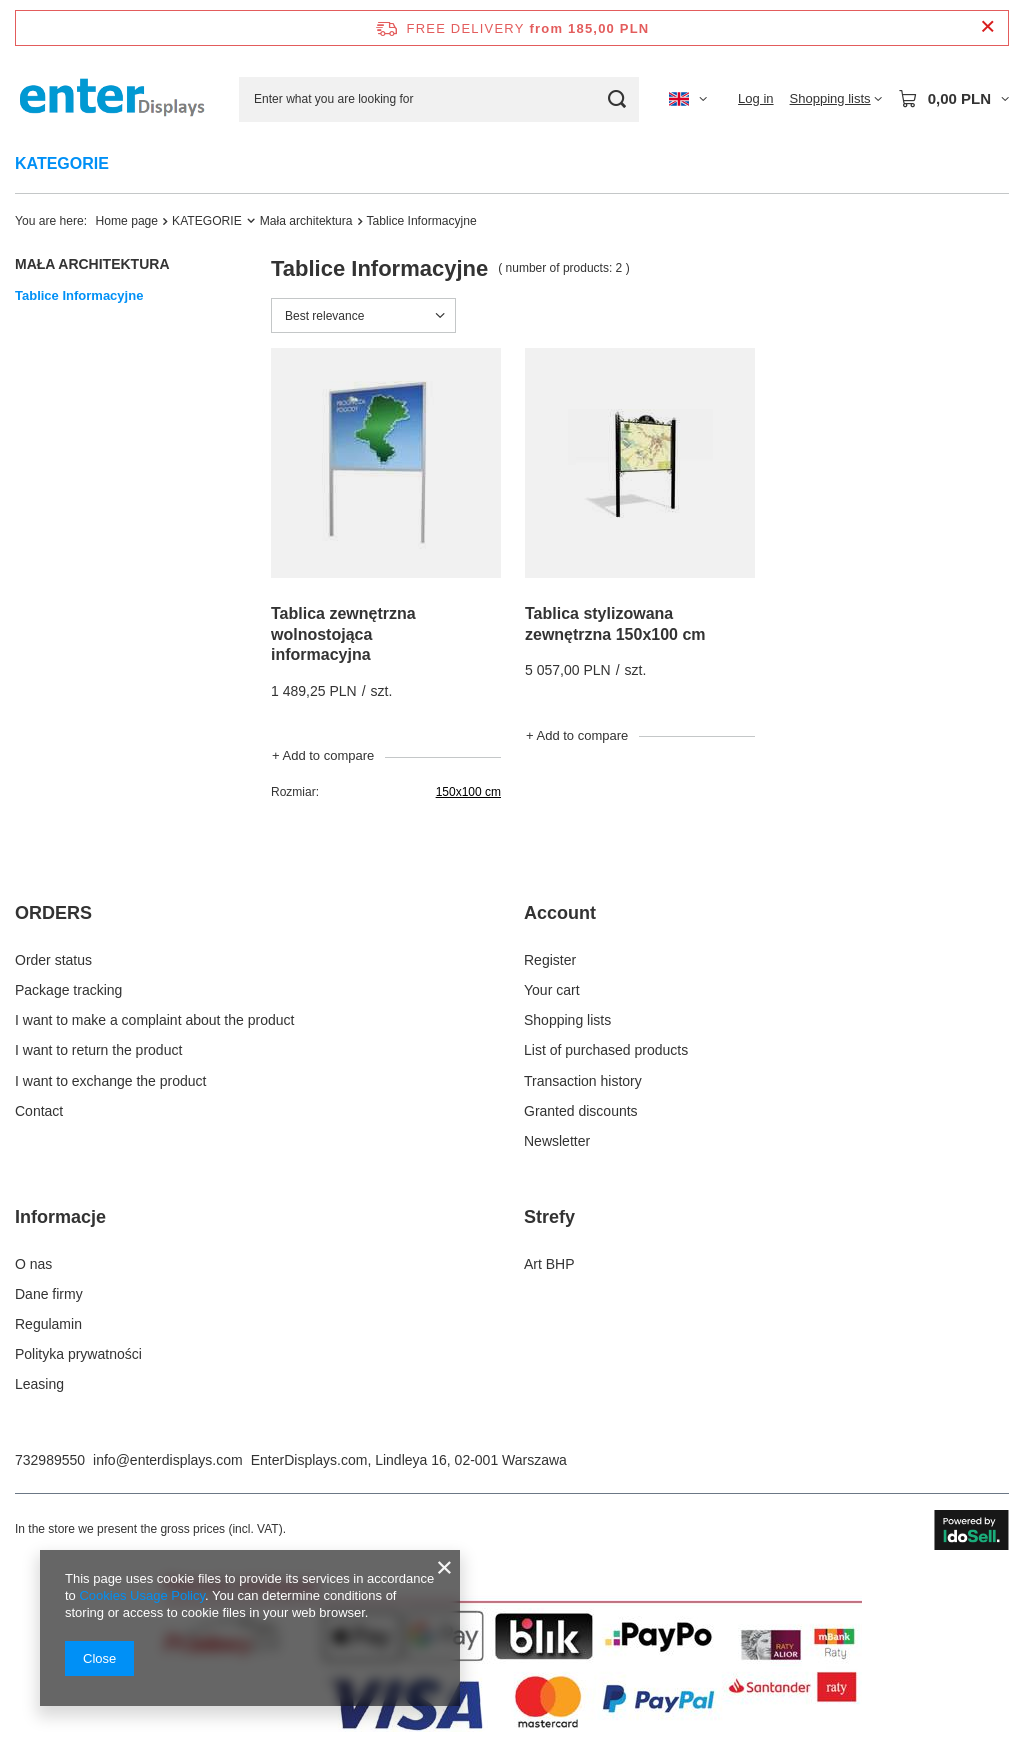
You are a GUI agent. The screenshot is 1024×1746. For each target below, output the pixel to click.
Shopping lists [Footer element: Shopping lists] (567, 1020)
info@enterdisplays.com (168, 1460)
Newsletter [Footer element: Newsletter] (557, 1141)
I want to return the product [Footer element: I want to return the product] (98, 1050)
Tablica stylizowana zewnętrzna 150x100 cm (615, 624)
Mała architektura (306, 221)
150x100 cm (468, 792)
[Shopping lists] (836, 99)
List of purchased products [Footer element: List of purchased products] (606, 1050)
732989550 (50, 1460)
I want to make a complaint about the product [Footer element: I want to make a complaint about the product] (154, 1020)
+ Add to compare (323, 755)
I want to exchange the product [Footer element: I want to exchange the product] (110, 1081)
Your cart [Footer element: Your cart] (552, 990)
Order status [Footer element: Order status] (53, 960)
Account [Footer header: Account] (560, 913)
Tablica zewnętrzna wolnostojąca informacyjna (343, 634)
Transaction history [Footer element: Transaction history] (583, 1081)
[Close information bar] (987, 27)
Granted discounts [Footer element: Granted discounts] (581, 1111)
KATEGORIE (62, 163)
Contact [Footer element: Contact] (39, 1111)
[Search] (616, 99)
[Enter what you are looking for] (439, 99)
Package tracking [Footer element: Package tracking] (68, 990)
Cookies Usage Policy (141, 1595)
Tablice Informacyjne (79, 295)
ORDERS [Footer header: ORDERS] (53, 913)
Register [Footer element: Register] (550, 960)
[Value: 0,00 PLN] (953, 99)
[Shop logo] (112, 98)
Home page (127, 221)
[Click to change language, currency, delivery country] (688, 99)
